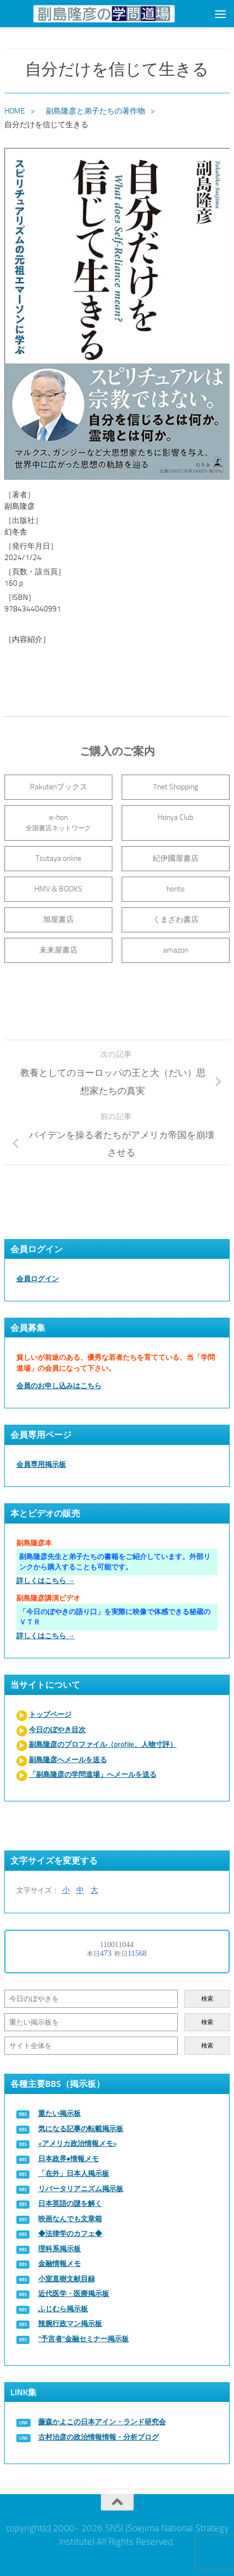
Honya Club (175, 817)
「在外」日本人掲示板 (73, 2173)
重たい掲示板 (59, 2113)
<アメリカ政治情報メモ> (77, 2143)
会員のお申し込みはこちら (58, 1386)
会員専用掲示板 (41, 1464)
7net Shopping (175, 787)
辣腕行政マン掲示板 (70, 2323)
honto (175, 889)
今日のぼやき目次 (57, 1730)
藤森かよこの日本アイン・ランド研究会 (102, 2422)
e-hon (58, 822)
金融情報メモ (59, 2263)
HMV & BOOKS (58, 889)
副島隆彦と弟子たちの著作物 (95, 111)
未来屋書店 (58, 950)
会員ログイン (37, 1279)
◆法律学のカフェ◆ (70, 2233)
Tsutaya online (58, 858)
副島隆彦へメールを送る (68, 1760)
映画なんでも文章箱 (70, 2219)
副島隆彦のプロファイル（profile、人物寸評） (103, 1744)
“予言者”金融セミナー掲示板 (83, 2339)
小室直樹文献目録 (66, 2279)
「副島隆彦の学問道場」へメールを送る (93, 1774)
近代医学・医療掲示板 (73, 2293)
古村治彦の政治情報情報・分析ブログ (98, 2437)
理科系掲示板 (59, 2249)
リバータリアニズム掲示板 (80, 2189)
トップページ (50, 1714)
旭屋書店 (58, 919)
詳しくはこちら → (45, 1580)
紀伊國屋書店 (176, 858)
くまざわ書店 (176, 919)
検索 (207, 1998)
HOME (14, 111)
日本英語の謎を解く (70, 2203)
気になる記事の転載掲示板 (80, 2129)
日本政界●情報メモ (68, 2159)
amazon (175, 950)
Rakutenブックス (58, 787)
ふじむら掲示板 (63, 2309)
